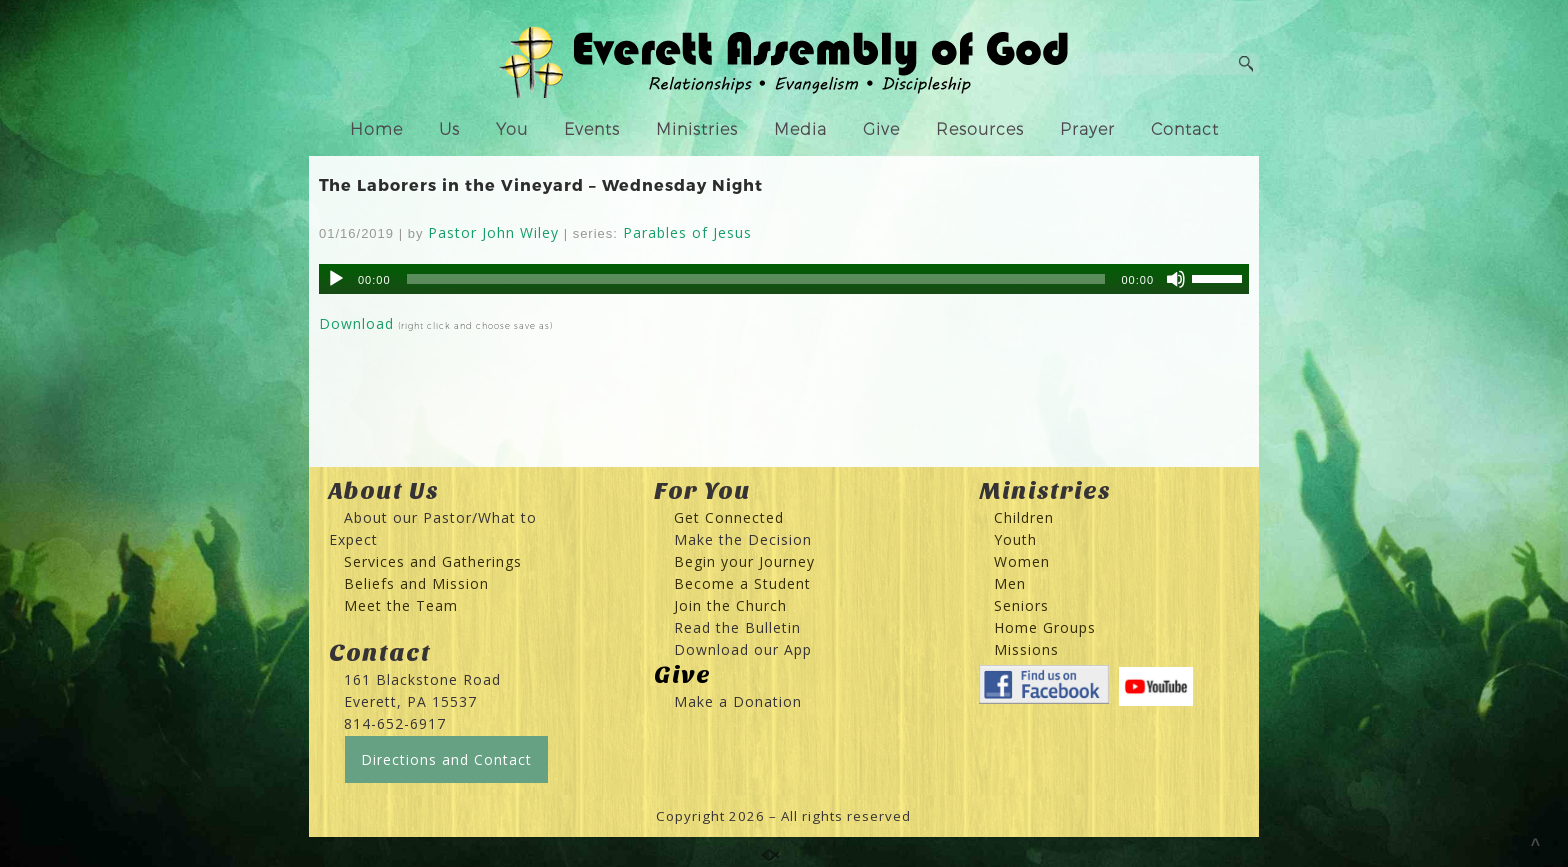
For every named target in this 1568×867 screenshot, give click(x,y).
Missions (1026, 649)
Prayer (1087, 129)
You (512, 129)
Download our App (743, 649)
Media (800, 129)
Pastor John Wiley (493, 232)
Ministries (697, 129)
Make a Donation (738, 701)
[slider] (756, 279)
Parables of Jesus (687, 232)
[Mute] (1176, 279)
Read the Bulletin (737, 627)
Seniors (1021, 605)
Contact (1185, 129)
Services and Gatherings (433, 561)
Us (449, 129)
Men (1010, 583)
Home (376, 129)
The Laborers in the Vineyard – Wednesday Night (541, 184)
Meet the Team (401, 605)
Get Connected (726, 517)
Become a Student (742, 583)
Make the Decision (743, 539)
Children (1024, 517)
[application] (784, 279)
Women (1022, 561)
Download (356, 323)
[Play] (336, 279)
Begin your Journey (737, 561)
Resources (980, 129)
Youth (1015, 539)
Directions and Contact (446, 759)
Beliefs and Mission (416, 583)
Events (592, 129)
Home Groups (1045, 627)
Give (881, 129)
